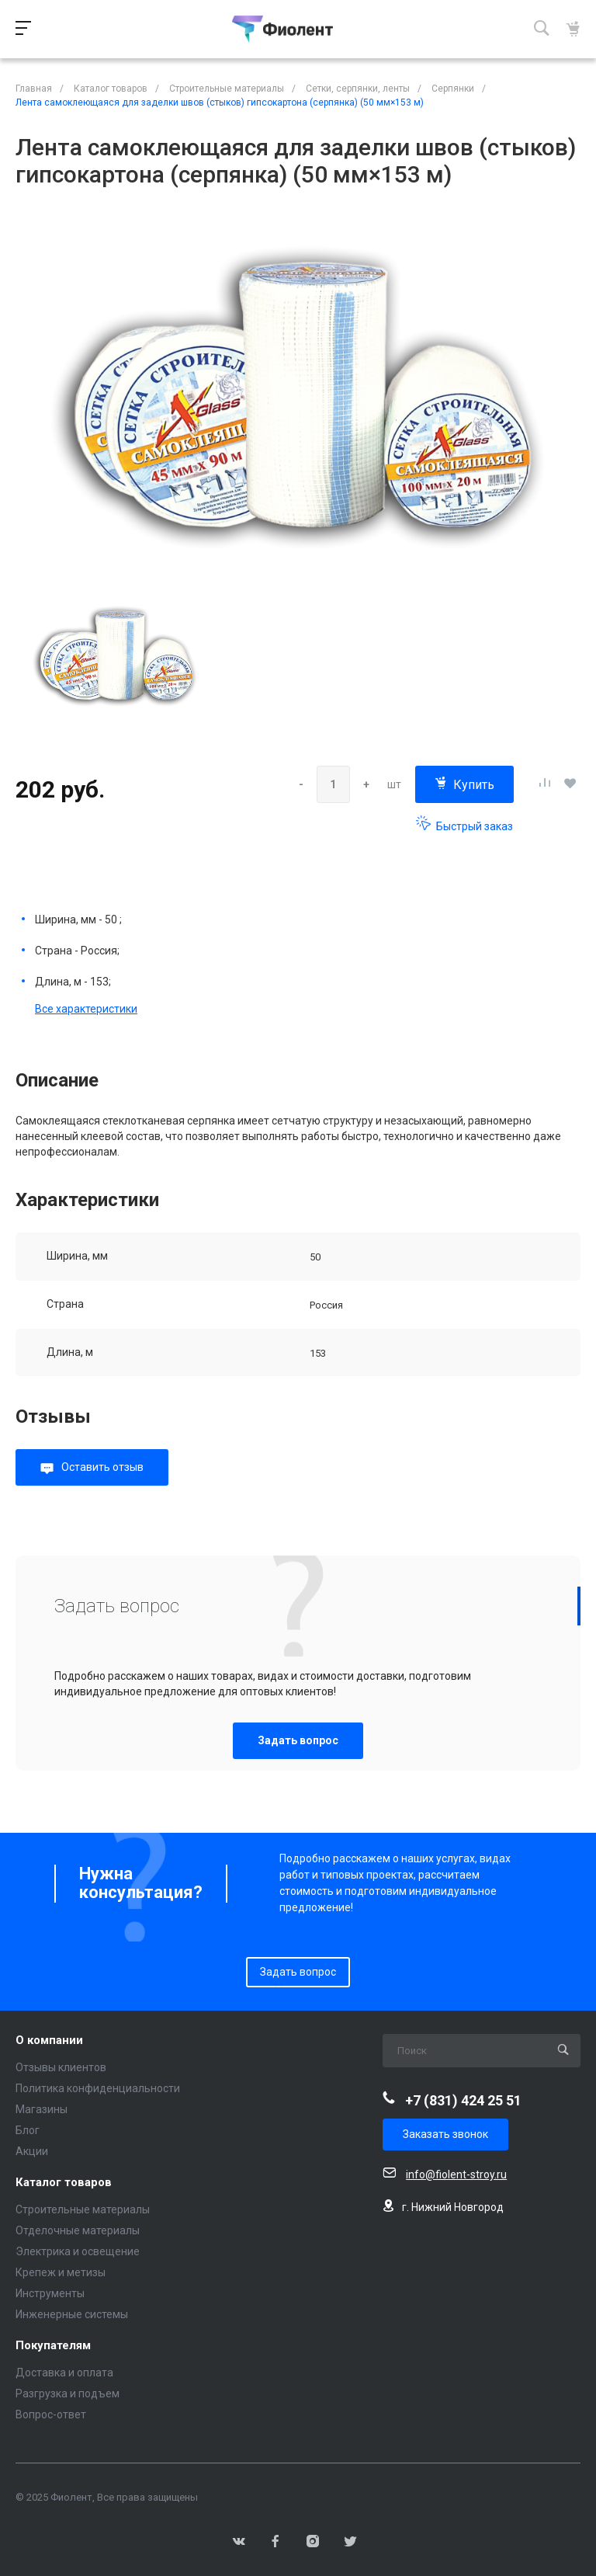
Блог (28, 2130)
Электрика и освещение (78, 2251)
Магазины (42, 2109)
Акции (32, 2151)
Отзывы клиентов (61, 2067)
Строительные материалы (83, 2209)
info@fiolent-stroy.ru (456, 2174)
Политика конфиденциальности (98, 2088)
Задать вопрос (298, 1740)
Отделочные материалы (78, 2230)
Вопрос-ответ (51, 2414)
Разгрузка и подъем (68, 2393)
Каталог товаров (64, 2182)
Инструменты (50, 2293)
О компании (49, 2040)
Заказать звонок (445, 2134)
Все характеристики (86, 1009)
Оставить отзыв (102, 1467)
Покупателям (53, 2345)
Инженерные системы (72, 2314)
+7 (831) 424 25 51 (463, 2100)
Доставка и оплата (64, 2372)
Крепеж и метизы (61, 2272)
